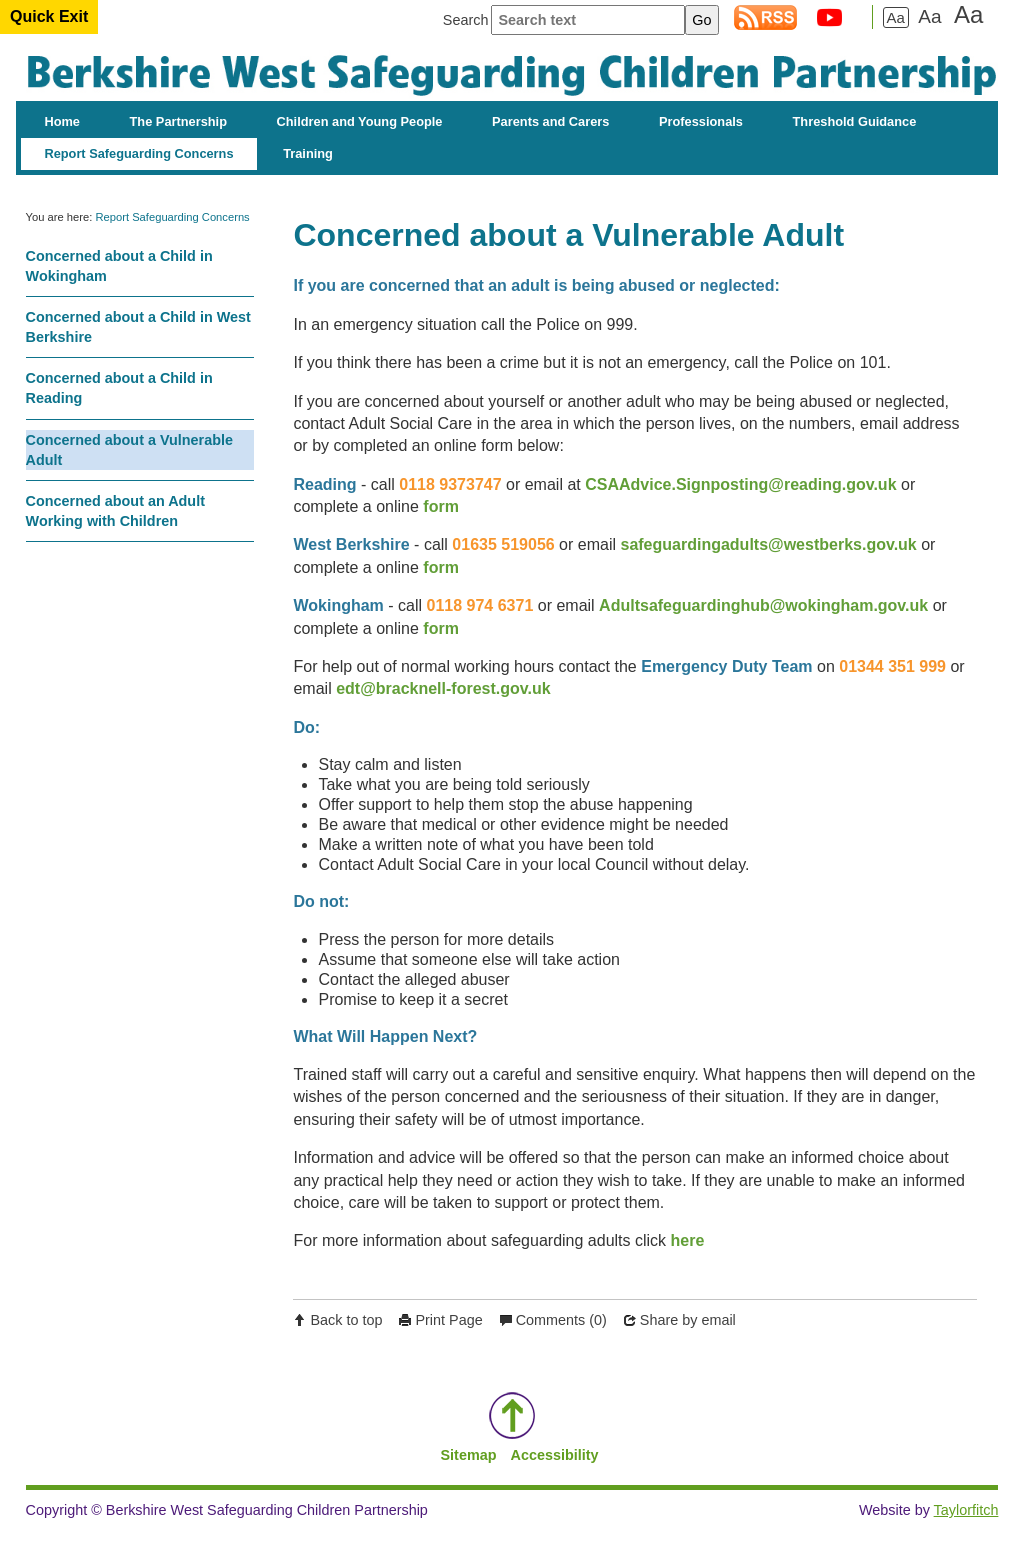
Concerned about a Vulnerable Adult (129, 450)
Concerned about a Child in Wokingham (119, 266)
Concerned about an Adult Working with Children (115, 511)
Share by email (688, 1320)
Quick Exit (49, 16)
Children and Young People (360, 121)
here (688, 1240)
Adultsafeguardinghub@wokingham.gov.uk (763, 605)
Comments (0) (561, 1320)
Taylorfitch (966, 1510)
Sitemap (469, 1455)
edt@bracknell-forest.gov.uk (443, 688)
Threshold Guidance (855, 121)
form (441, 506)
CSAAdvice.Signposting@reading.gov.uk (740, 484)
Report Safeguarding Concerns (138, 153)
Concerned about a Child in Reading (119, 388)
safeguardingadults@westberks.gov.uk (768, 544)
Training (308, 153)
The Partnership (178, 121)
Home (62, 121)
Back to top (346, 1320)
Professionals (701, 121)
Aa (896, 17)
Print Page (448, 1320)
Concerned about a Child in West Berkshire (138, 327)
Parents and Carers (550, 121)
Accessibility (554, 1455)
